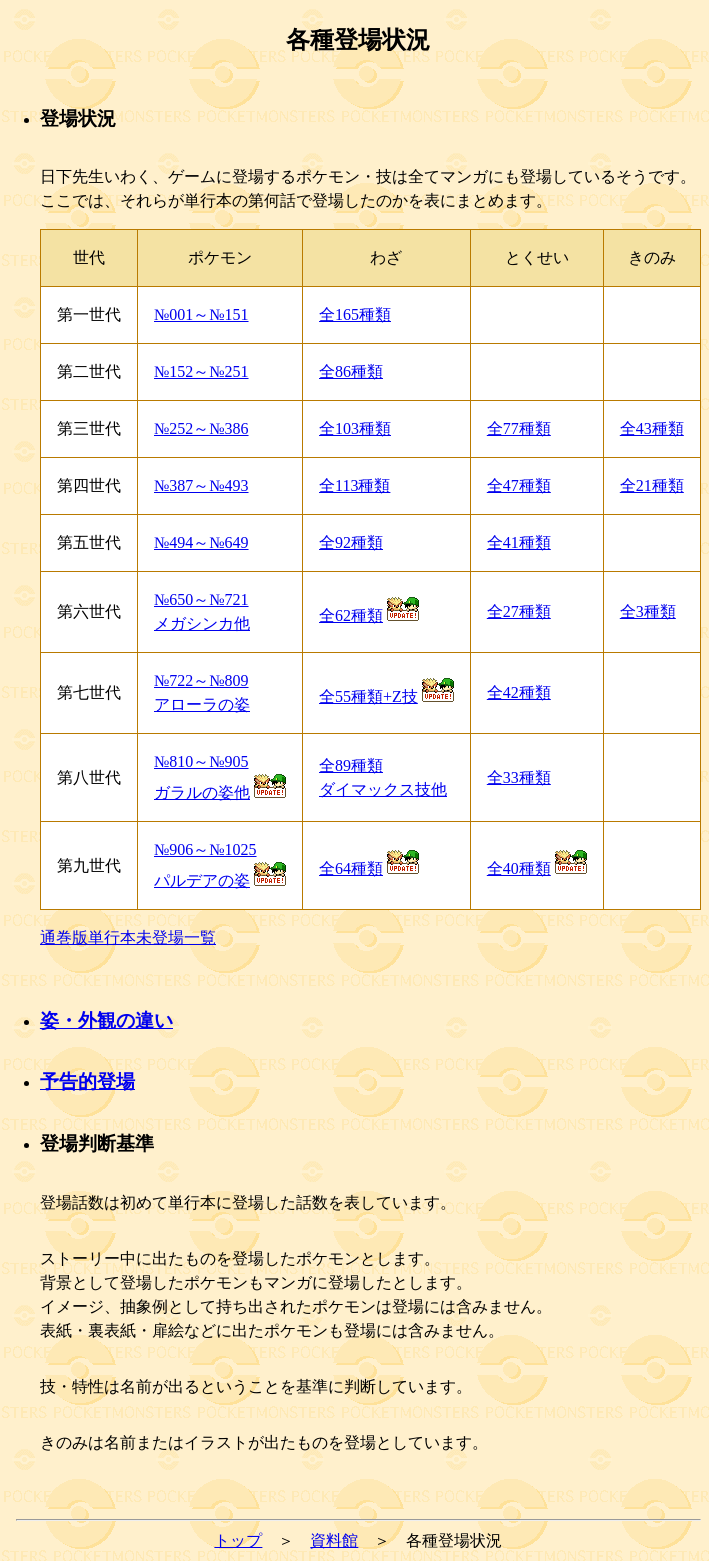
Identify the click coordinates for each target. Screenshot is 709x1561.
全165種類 (355, 314)
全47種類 (519, 485)
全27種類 (519, 611)
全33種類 (519, 777)
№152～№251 (201, 371)
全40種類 (519, 868)
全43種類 (652, 428)
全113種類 (354, 485)
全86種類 (351, 371)
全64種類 (351, 868)
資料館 (334, 1540)
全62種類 (351, 615)
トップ (238, 1540)
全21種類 (652, 485)
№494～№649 (201, 542)
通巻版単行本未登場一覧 (128, 937)
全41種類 (519, 542)
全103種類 (355, 428)
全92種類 (351, 542)
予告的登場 (87, 1081)
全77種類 (519, 428)
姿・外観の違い (106, 1020)
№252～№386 (201, 428)
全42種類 (519, 692)
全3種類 (648, 611)
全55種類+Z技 (368, 696)
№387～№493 (201, 485)
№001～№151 (201, 314)
